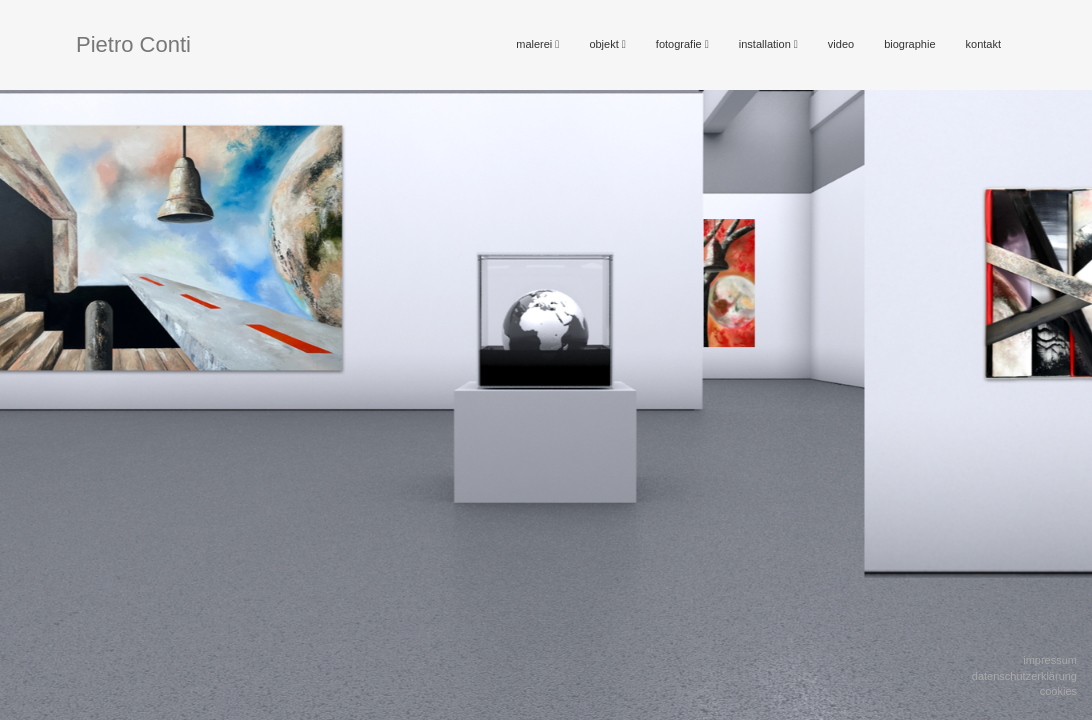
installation (768, 44)
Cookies (1058, 691)
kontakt (983, 44)
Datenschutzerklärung (1024, 676)
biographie (909, 44)
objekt (607, 44)
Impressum (1050, 660)
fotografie (682, 44)
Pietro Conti (133, 44)
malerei (537, 44)
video (841, 44)
